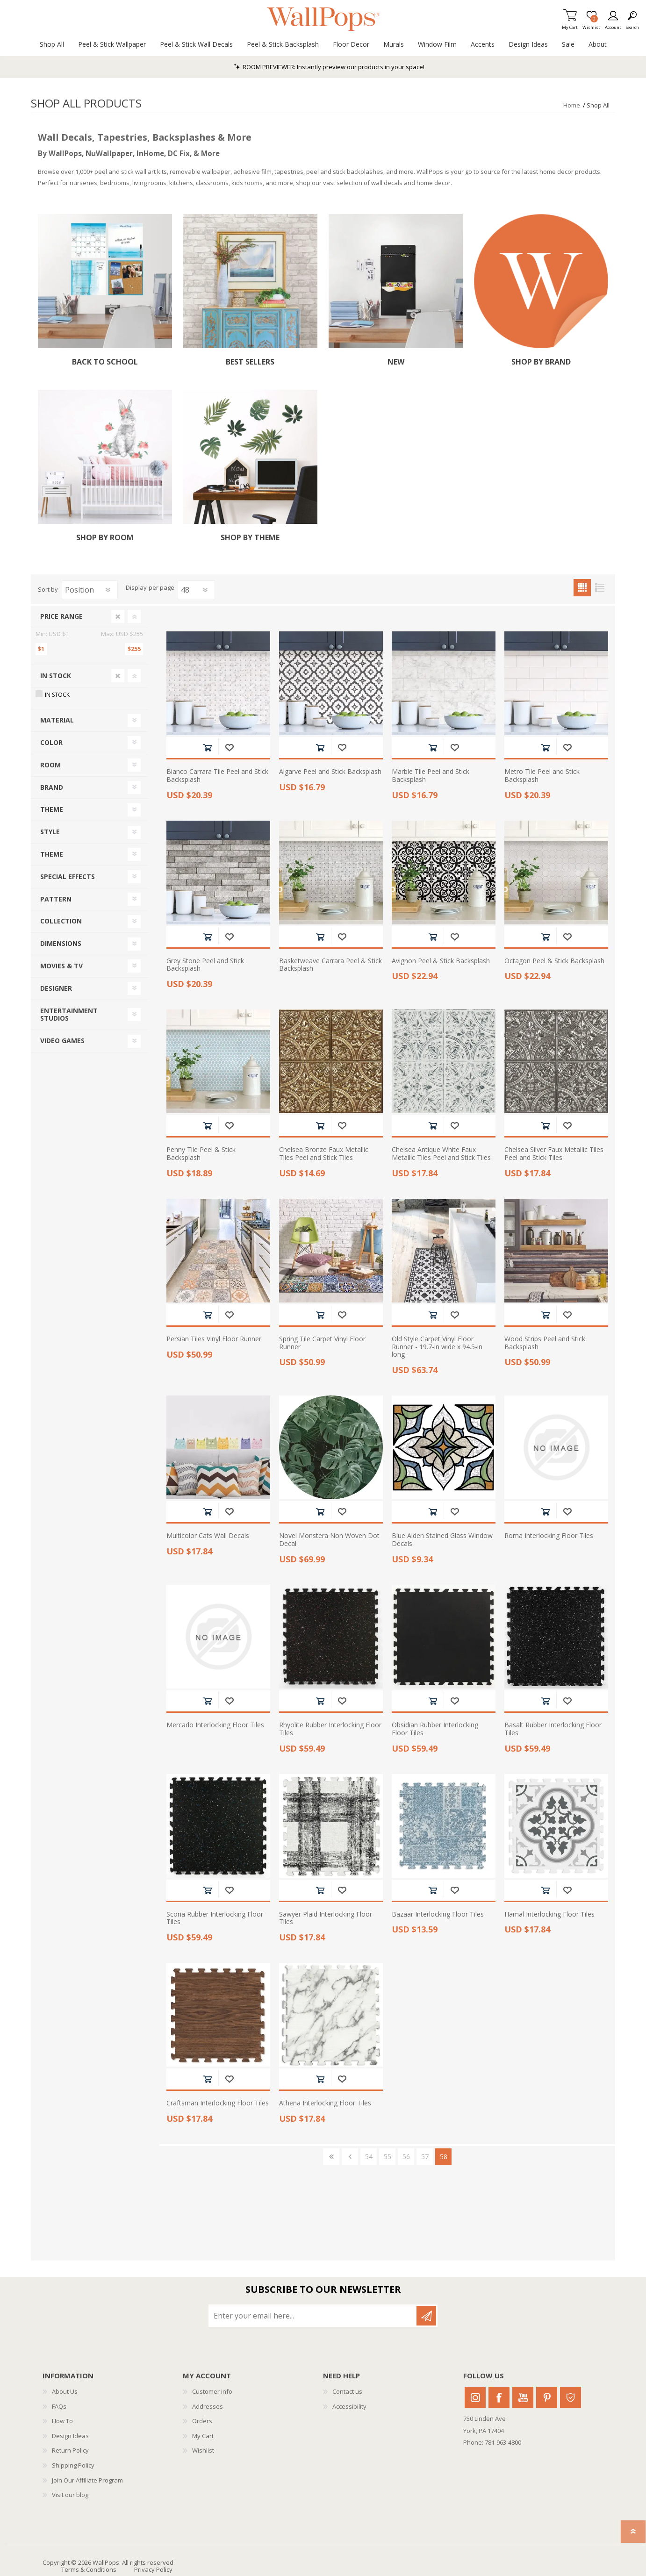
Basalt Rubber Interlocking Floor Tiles (553, 1729)
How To (62, 2421)
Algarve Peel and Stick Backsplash (330, 772)
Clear (117, 616)
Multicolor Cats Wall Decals (207, 1536)
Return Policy (70, 2450)
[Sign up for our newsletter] (313, 2316)
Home (571, 105)
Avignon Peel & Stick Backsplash (441, 961)
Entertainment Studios (69, 1014)
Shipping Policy (73, 2465)
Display (136, 588)
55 (387, 2156)
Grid (582, 587)
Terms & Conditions (88, 2569)
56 (406, 2156)
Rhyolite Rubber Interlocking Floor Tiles (330, 1729)
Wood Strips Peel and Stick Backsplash (544, 1343)
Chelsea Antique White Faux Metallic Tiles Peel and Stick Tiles (441, 1154)
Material (57, 720)
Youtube (522, 2397)
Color (51, 742)
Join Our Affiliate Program (87, 2480)
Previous (350, 2156)
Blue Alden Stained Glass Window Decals (442, 1540)
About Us (65, 2391)
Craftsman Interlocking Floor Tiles (217, 2103)
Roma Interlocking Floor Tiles (548, 1536)
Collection (61, 920)
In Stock (55, 675)
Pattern (56, 898)
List (599, 587)
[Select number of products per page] (196, 589)
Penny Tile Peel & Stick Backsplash (201, 1154)
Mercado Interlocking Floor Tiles (215, 1725)
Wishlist (203, 2450)
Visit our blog (70, 2494)
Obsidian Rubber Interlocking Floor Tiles (435, 1729)
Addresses (207, 2406)
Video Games (62, 1040)
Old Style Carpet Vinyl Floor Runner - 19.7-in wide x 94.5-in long (437, 1347)
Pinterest (546, 2397)
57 (425, 2156)
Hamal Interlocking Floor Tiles (549, 1914)
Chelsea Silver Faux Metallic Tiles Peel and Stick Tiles (553, 1154)
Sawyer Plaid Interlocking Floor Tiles (325, 1918)
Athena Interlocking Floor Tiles (325, 2103)
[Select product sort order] (90, 589)
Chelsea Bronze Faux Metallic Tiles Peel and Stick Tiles (323, 1154)
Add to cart (207, 747)
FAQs (59, 2406)
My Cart (570, 24)
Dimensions (60, 943)
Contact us (347, 2391)
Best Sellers (250, 362)
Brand (51, 787)
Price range (61, 616)
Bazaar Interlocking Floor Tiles (438, 1914)
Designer (56, 988)
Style (50, 831)
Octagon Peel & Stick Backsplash (554, 961)
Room (50, 764)
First (331, 2156)
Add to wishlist (229, 747)
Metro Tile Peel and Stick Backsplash (542, 776)
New (396, 362)
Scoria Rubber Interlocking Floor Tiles (214, 1918)
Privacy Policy (153, 2569)
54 (369, 2156)
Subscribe (426, 2316)
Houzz (570, 2397)
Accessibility (349, 2406)
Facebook (499, 2397)
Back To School (105, 362)
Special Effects (67, 876)
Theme (51, 809)
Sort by (48, 589)
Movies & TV (61, 965)
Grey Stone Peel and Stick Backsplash (205, 965)
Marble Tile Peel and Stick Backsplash (430, 776)
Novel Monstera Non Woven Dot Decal (329, 1540)
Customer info (212, 2391)
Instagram (475, 2397)
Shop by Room (105, 537)
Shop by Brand (541, 362)
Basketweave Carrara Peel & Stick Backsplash (330, 965)
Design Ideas (70, 2436)
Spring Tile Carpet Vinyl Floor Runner (322, 1343)
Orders (202, 2421)
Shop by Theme (250, 537)
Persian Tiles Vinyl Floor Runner (213, 1339)
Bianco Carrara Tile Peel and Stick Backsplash (217, 776)
